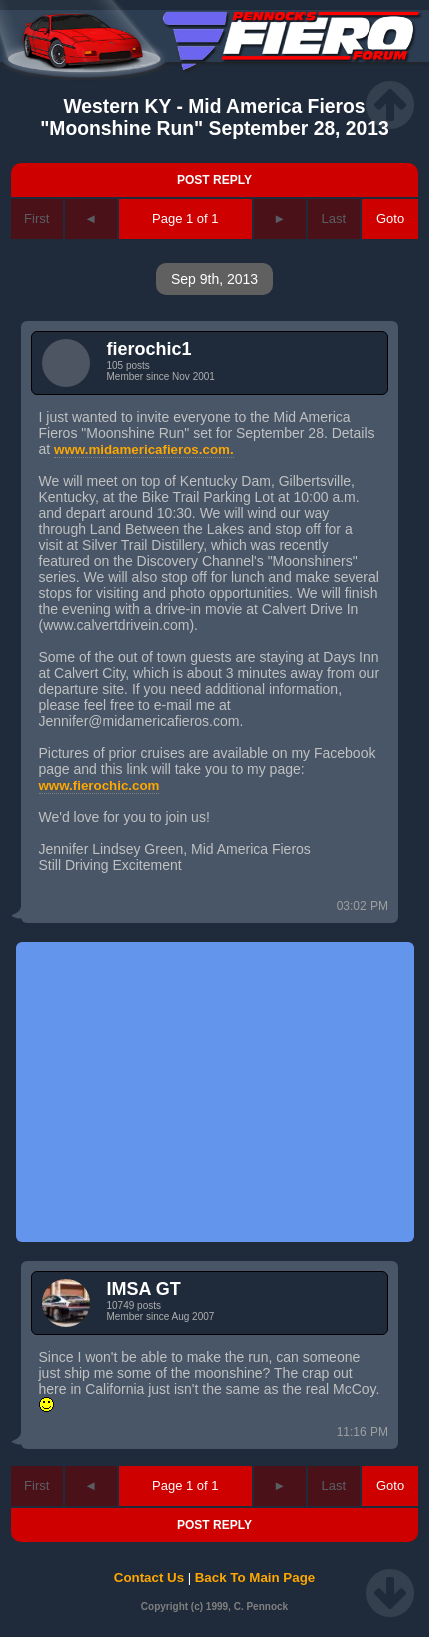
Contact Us (149, 1577)
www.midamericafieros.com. (144, 449)
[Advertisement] (215, 1092)
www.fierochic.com (99, 785)
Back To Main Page (255, 1577)
